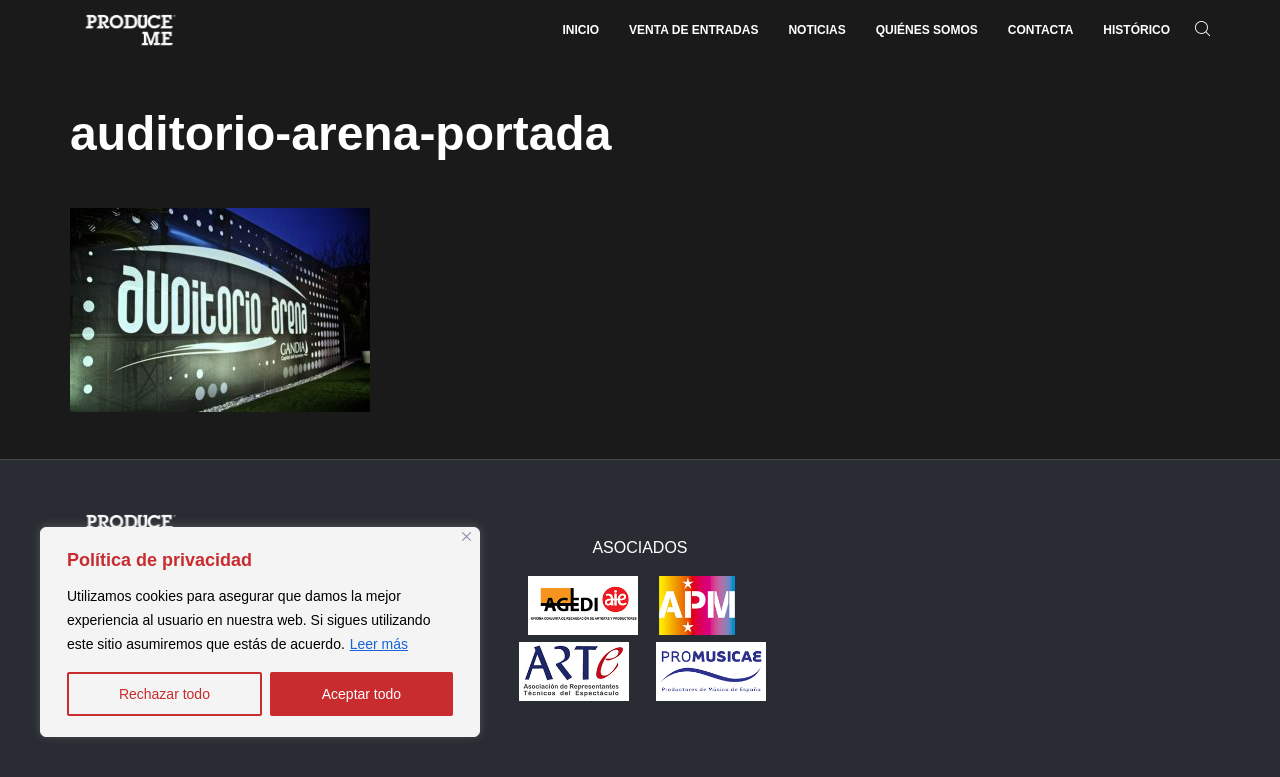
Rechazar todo (164, 694)
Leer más (379, 644)
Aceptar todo (361, 694)
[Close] (466, 536)
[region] (260, 632)
